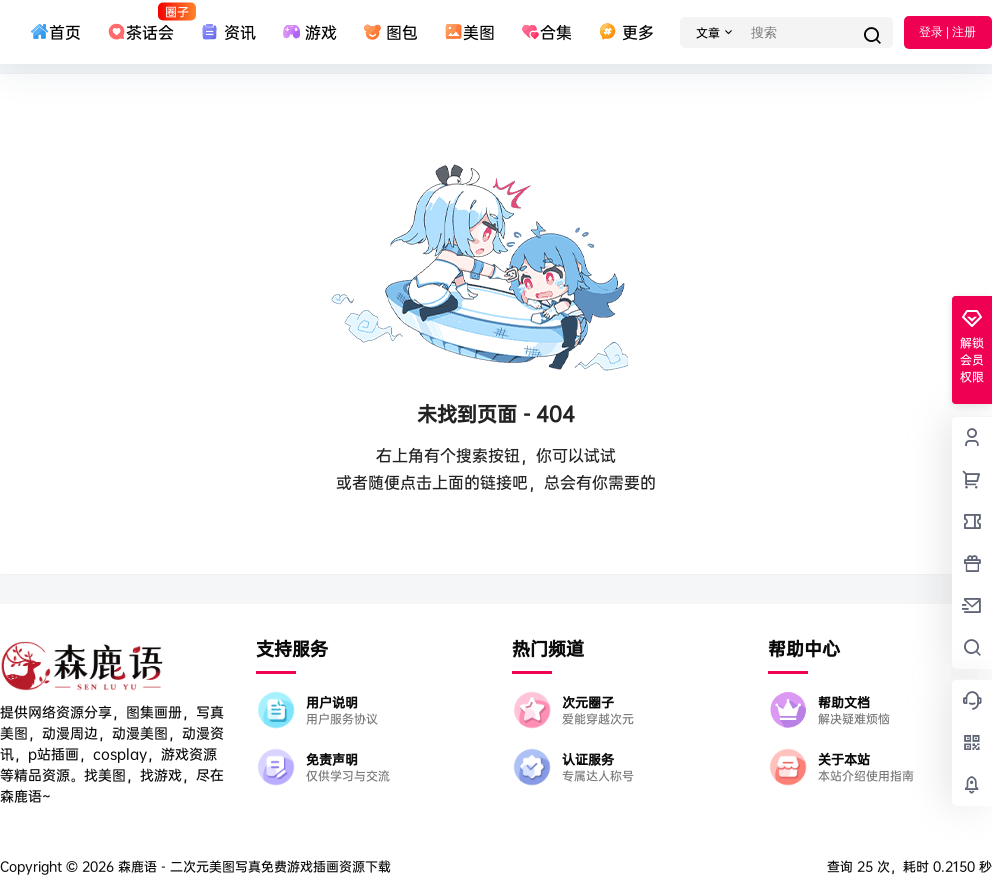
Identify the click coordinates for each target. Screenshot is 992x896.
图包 (390, 32)
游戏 (309, 32)
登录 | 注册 (948, 32)
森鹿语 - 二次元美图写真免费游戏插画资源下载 (252, 866)
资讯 (227, 32)
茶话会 (140, 23)
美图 (469, 32)
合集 (546, 32)
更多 (625, 32)
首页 (55, 32)
